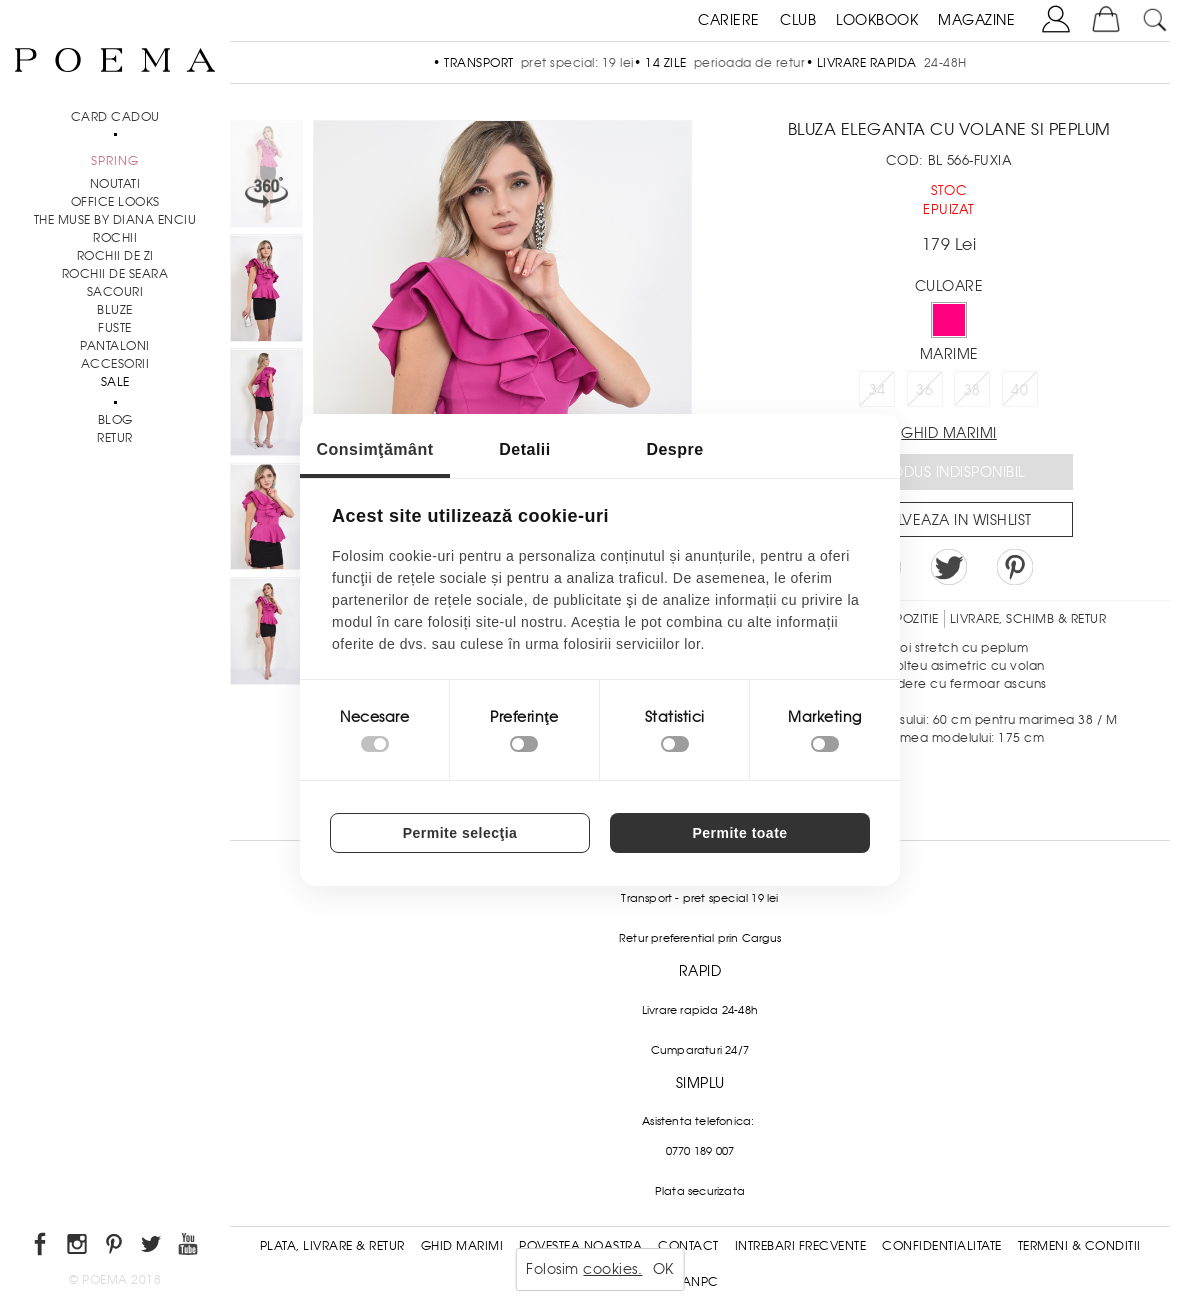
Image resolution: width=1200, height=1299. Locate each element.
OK (663, 1269)
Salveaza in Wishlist (956, 520)
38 (972, 390)
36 (924, 390)
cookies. (612, 1269)
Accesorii (115, 364)
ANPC (700, 1282)
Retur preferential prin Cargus (700, 938)
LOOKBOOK (877, 20)
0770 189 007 (700, 1151)
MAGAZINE (976, 20)
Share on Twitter (949, 567)
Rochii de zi (115, 256)
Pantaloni (115, 346)
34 (877, 390)
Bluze (115, 310)
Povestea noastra (580, 1246)
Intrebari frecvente (801, 1246)
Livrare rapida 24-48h (700, 1010)
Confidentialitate (942, 1246)
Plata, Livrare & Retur (332, 1246)
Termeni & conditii (1079, 1246)
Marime (949, 354)
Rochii (115, 238)
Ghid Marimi (462, 1246)
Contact (688, 1246)
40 (1019, 390)
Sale (115, 382)
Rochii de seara (115, 274)
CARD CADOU (115, 117)
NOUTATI (115, 184)
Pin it (1015, 567)
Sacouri (115, 292)
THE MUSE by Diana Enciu (115, 220)
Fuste (115, 328)
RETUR (115, 438)
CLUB (798, 20)
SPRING (115, 161)
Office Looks (115, 202)
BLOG (115, 420)
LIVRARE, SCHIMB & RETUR (1028, 619)
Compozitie (901, 619)
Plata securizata (700, 1191)
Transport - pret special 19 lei (699, 898)
